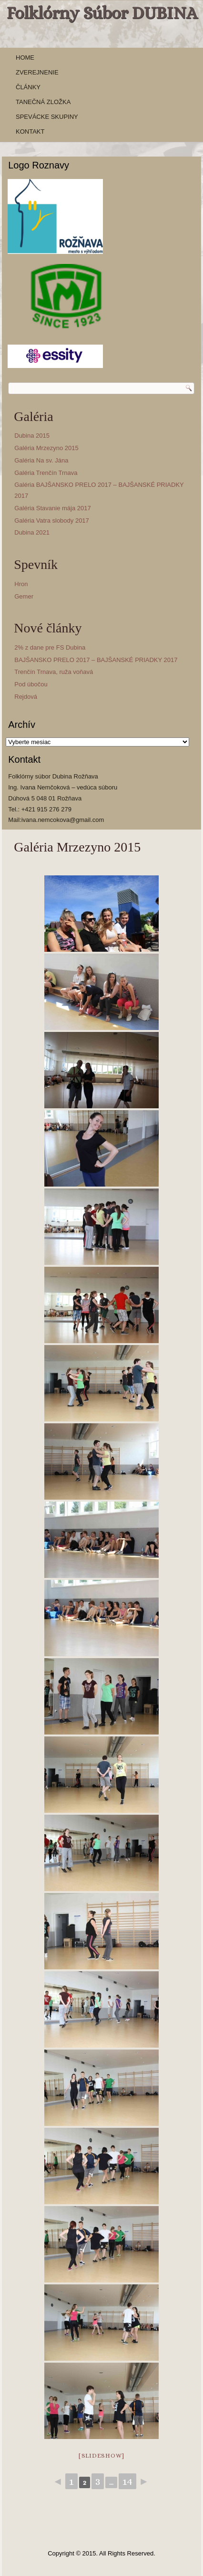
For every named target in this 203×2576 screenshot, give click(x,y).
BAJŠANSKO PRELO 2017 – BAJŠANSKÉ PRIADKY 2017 (95, 659)
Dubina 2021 (32, 532)
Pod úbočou (30, 684)
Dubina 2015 (32, 435)
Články (28, 87)
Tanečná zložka (43, 101)
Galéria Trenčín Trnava (45, 472)
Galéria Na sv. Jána (41, 460)
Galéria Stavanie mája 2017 (52, 508)
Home (25, 57)
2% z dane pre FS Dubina (49, 647)
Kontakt (30, 131)
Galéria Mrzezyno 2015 (46, 448)
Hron (21, 584)
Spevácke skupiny (47, 116)
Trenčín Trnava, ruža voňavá (53, 671)
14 (127, 2481)
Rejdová (25, 696)
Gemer (23, 596)
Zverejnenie (37, 72)
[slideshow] (101, 2455)
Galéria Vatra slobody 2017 (51, 520)
